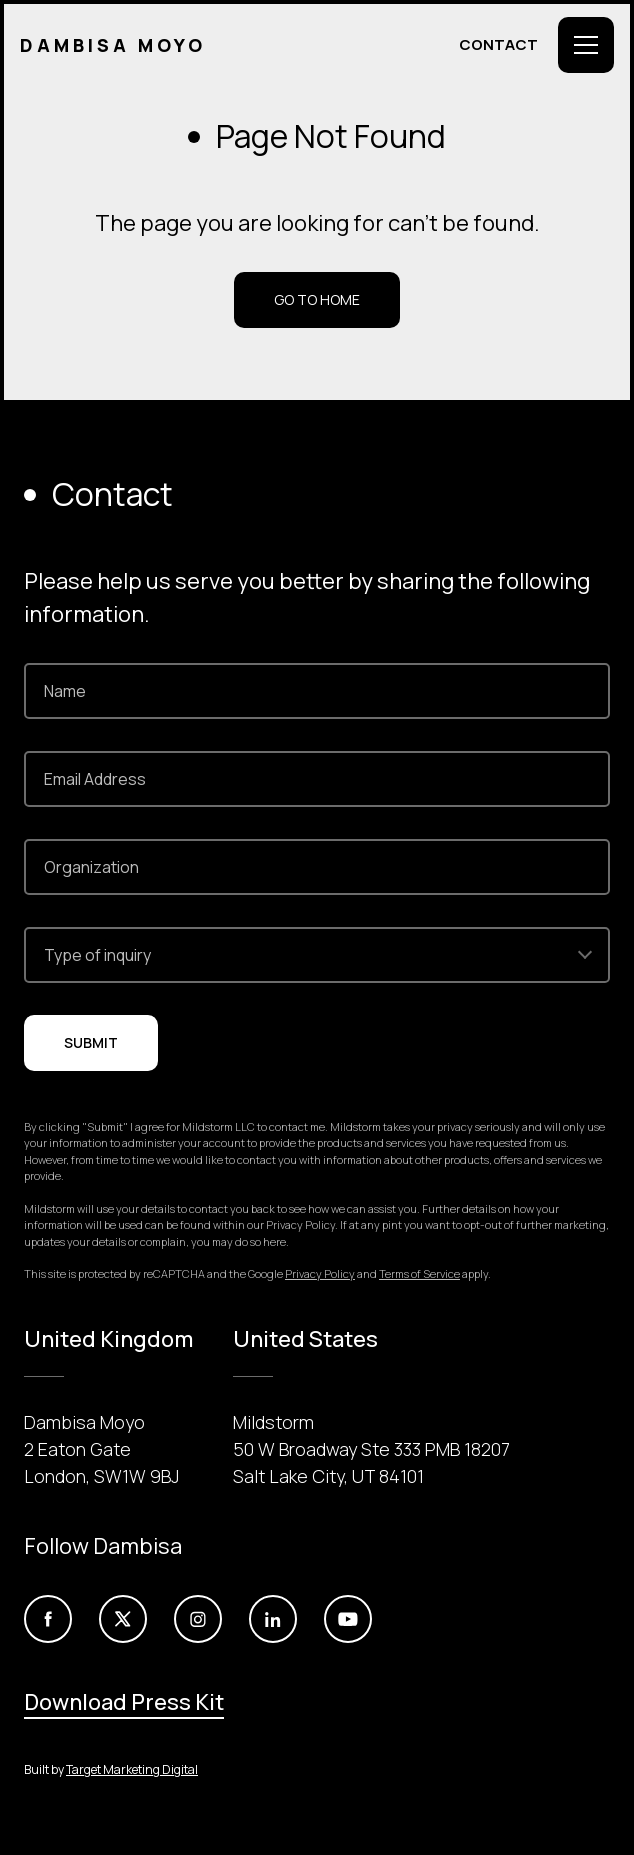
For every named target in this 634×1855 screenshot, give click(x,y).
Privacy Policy (320, 1273)
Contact (498, 44)
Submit (91, 1042)
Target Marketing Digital (132, 1769)
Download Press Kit (124, 1702)
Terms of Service (419, 1273)
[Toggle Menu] (586, 45)
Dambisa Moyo (113, 45)
